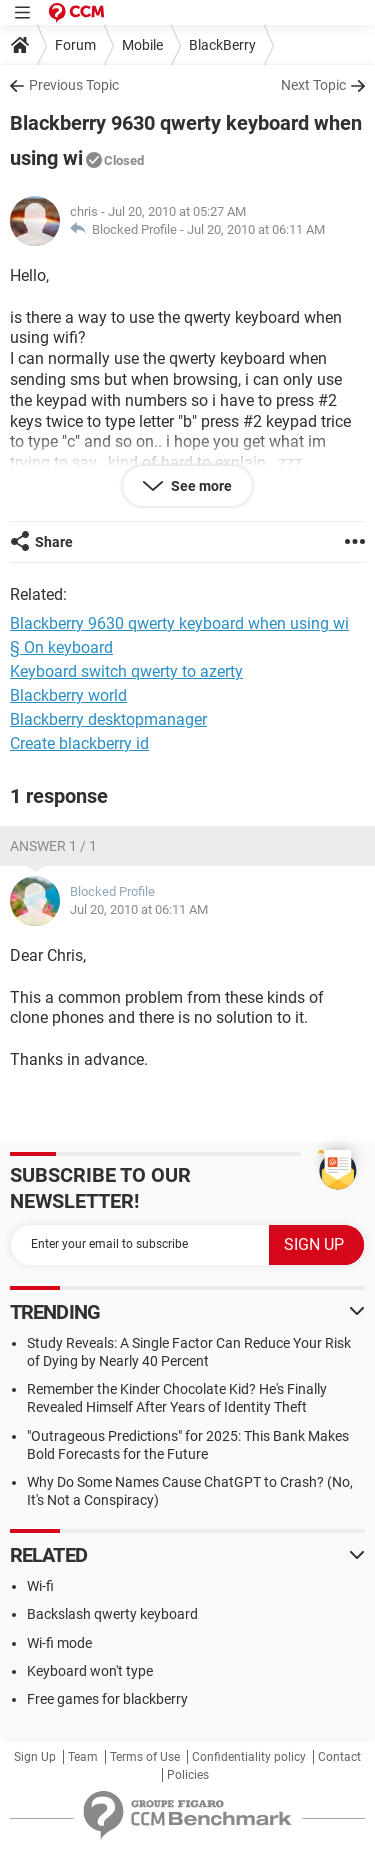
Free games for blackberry (107, 1699)
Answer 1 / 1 (53, 846)
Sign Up (35, 1757)
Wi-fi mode (59, 1643)
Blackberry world (68, 695)
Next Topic (313, 85)
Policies (188, 1775)
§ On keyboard (61, 647)
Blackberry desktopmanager (108, 719)
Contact (339, 1757)
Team (83, 1757)
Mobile (142, 45)
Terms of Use (145, 1757)
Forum (75, 45)
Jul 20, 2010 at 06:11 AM (256, 229)
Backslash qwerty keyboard (112, 1614)
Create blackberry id (79, 743)
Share (54, 542)
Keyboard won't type (90, 1671)
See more (200, 486)
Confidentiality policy (249, 1757)
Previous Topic (74, 85)
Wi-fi (40, 1586)
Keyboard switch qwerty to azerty (126, 671)
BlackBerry (222, 45)
